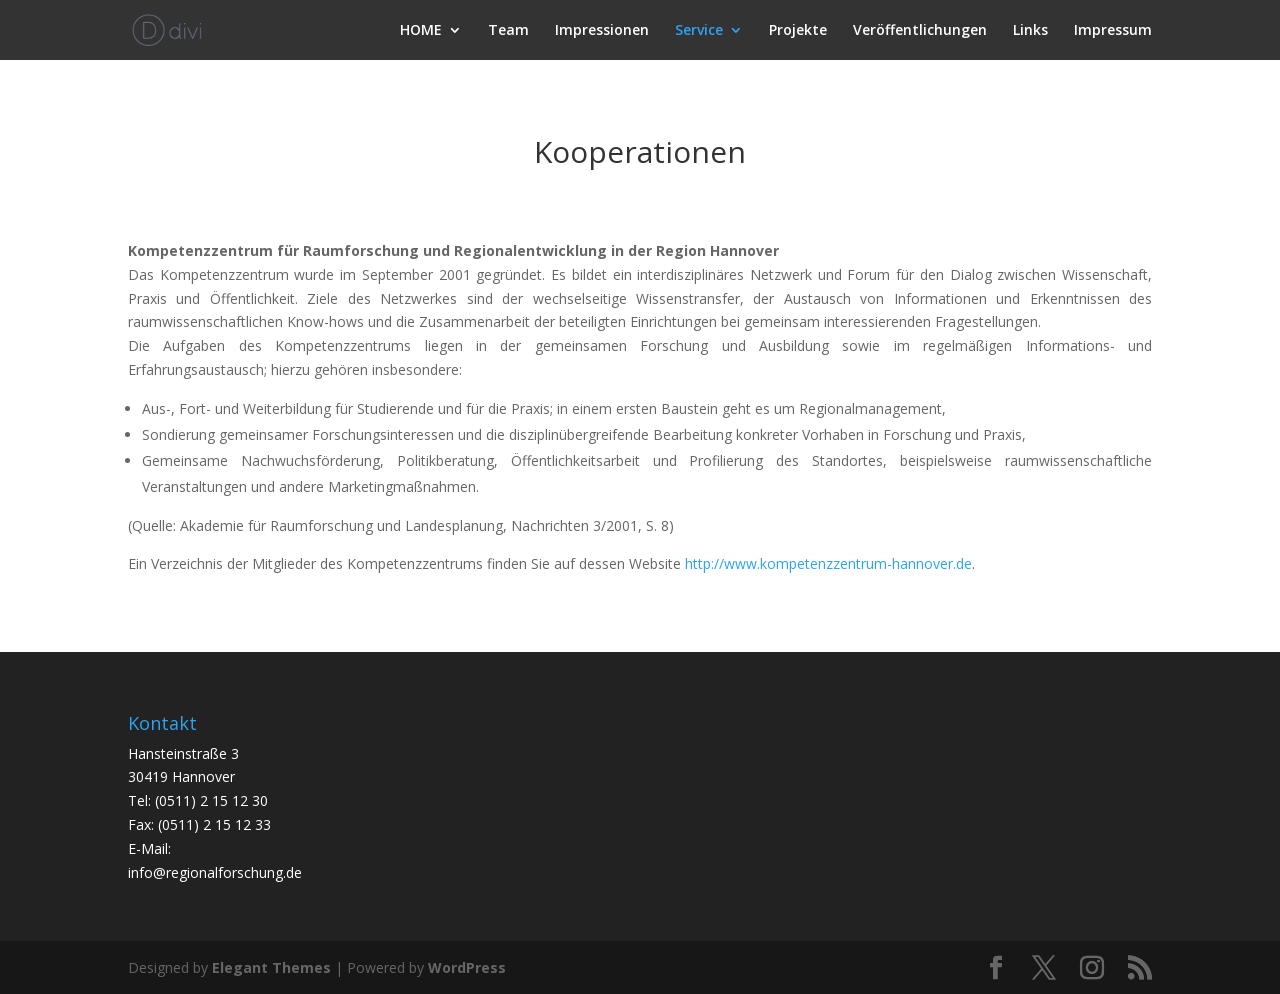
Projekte (798, 31)
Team (508, 31)
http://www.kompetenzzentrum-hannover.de (828, 563)
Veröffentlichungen (920, 31)
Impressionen (602, 31)
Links (1030, 31)
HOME (421, 31)
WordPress (467, 967)
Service (699, 31)
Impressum (1113, 31)
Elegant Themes (271, 967)
